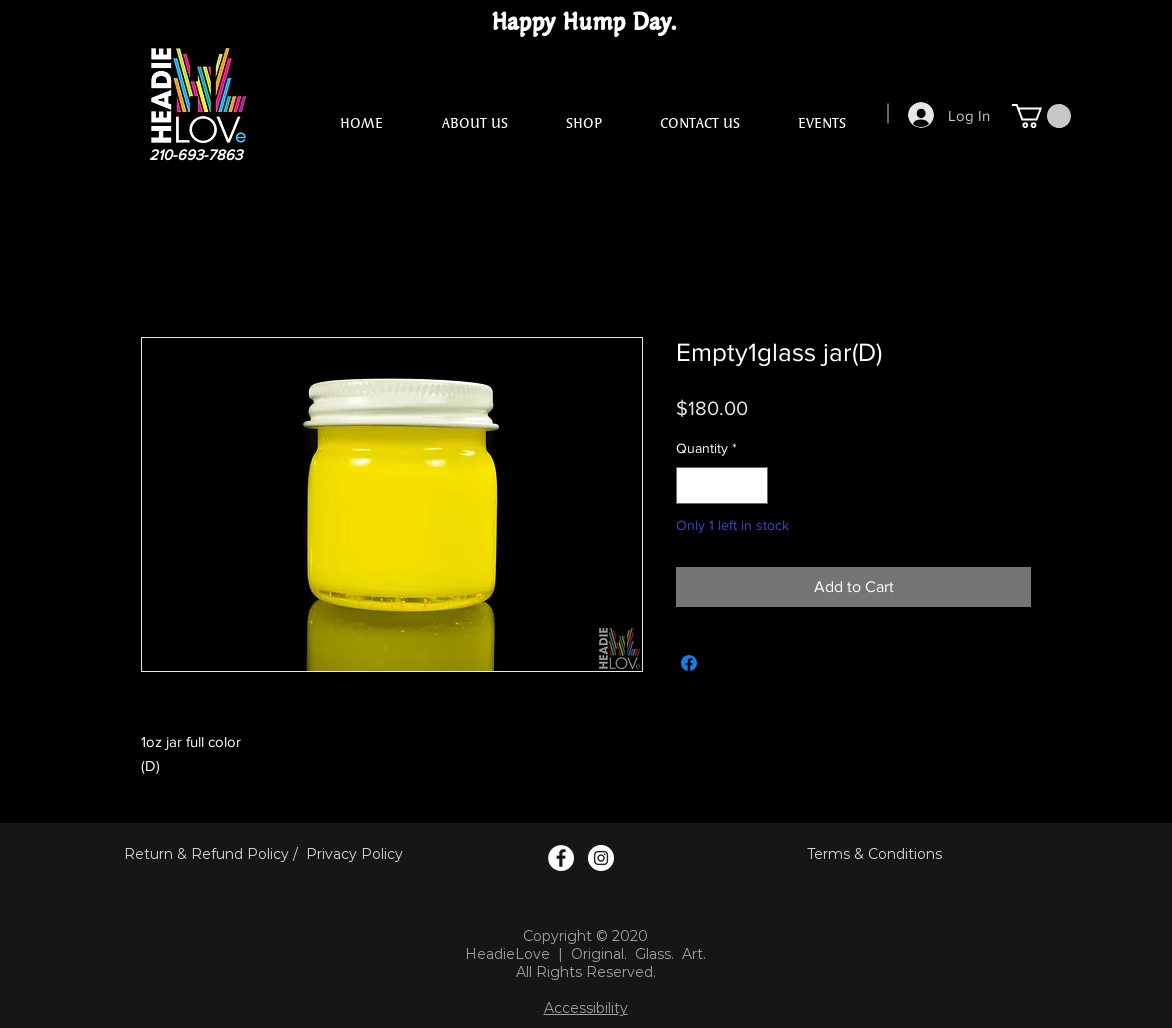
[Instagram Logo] (601, 858)
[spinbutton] (722, 485)
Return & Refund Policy (206, 854)
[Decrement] (691, 485)
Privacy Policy (354, 854)
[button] (1041, 116)
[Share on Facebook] (689, 663)
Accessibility (586, 1008)
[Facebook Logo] (561, 858)
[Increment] (752, 485)
